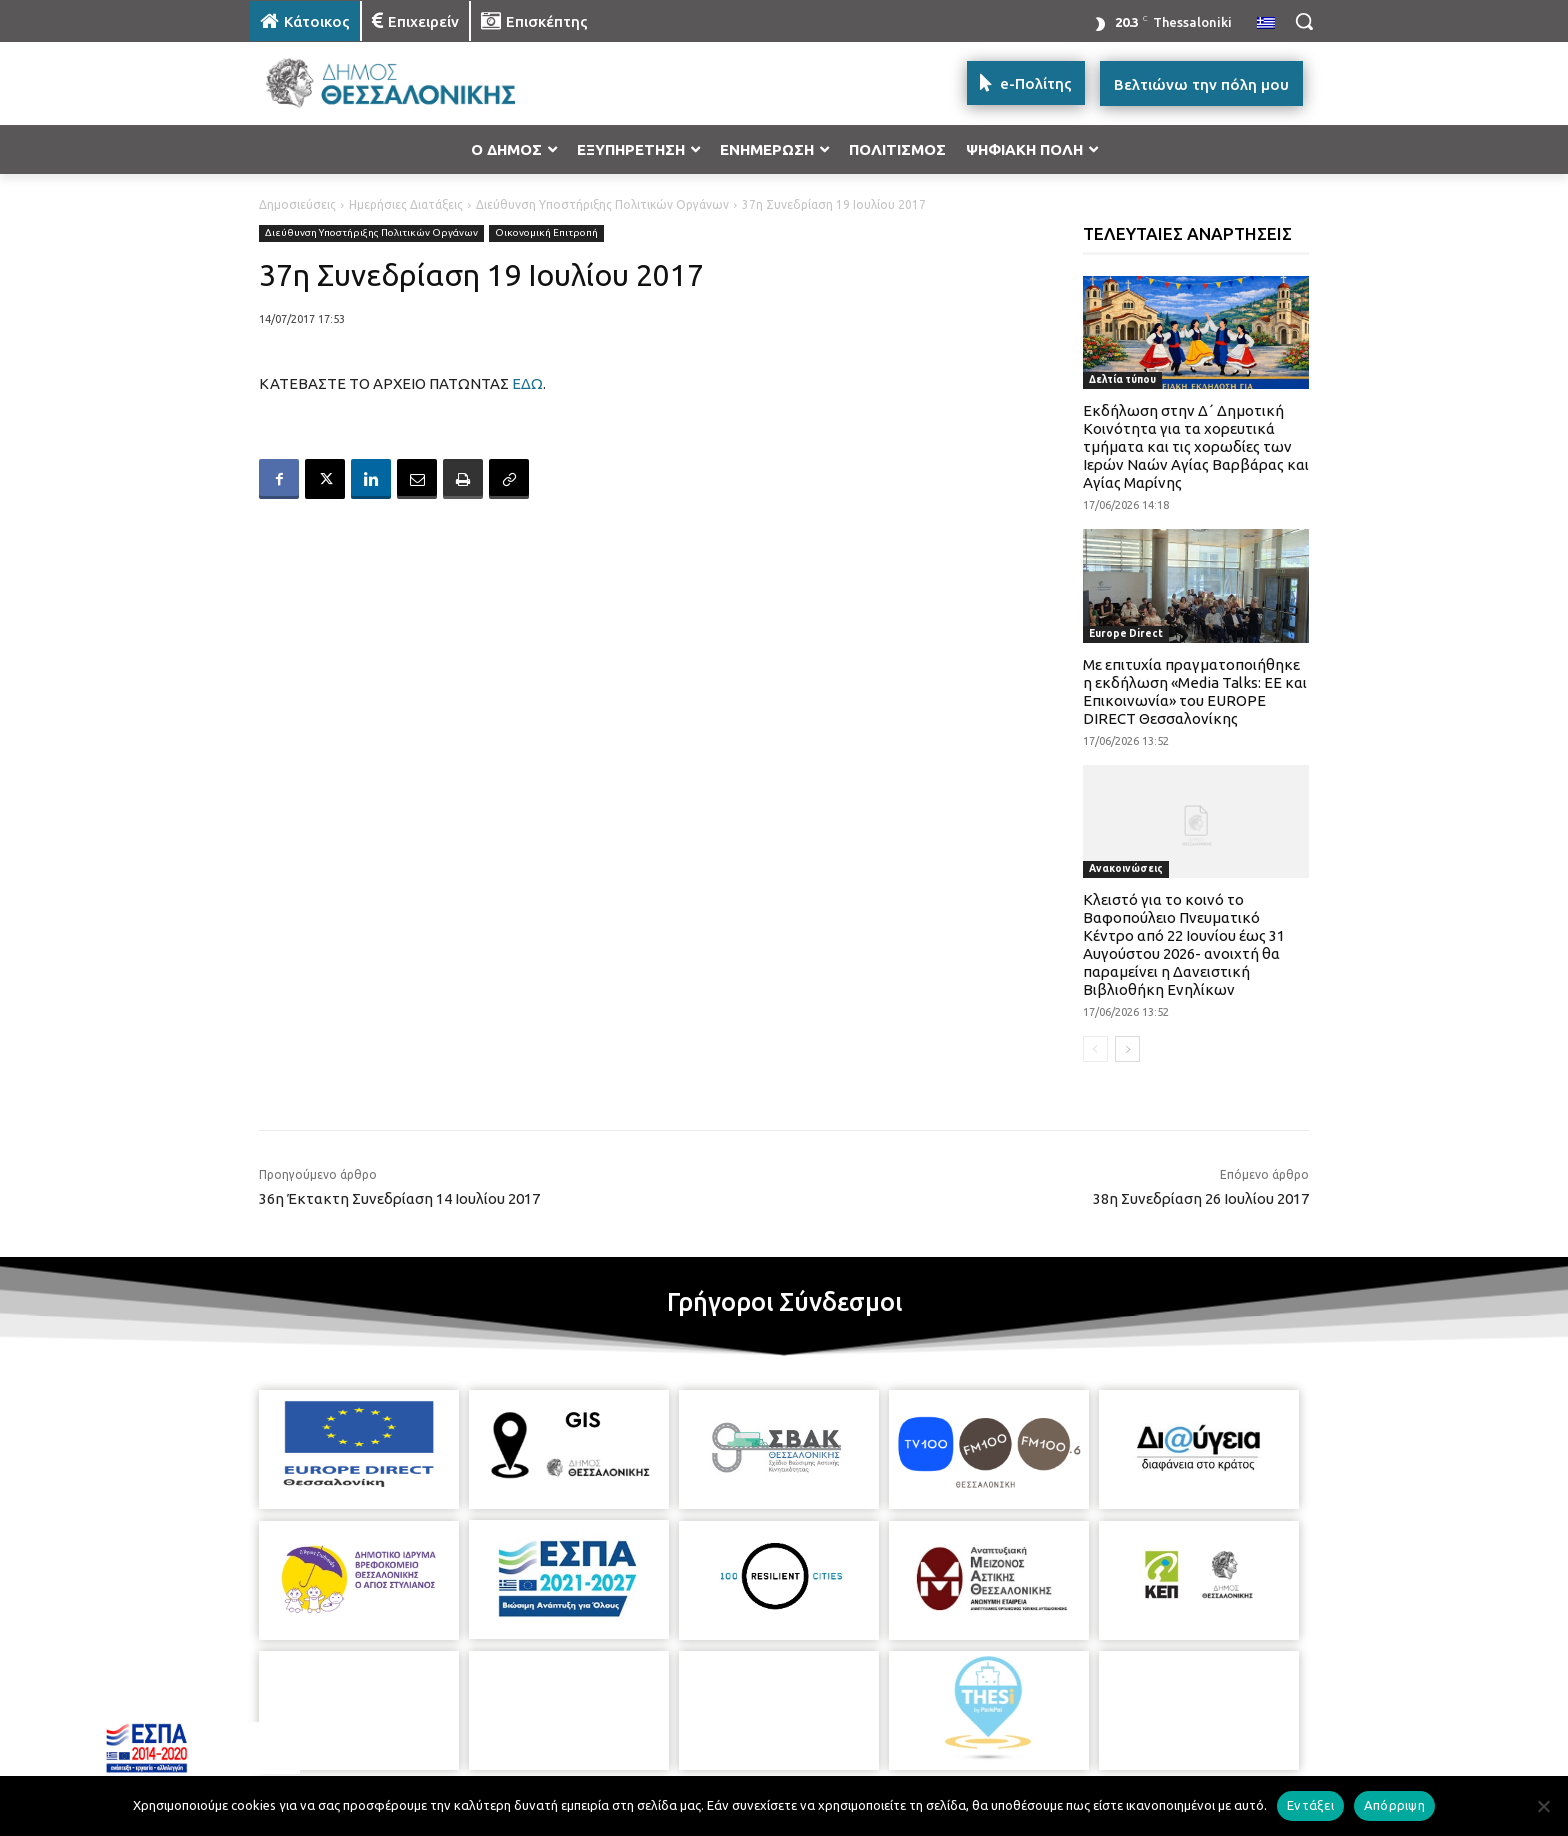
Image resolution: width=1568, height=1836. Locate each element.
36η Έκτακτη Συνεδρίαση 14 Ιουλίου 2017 (399, 1198)
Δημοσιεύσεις (297, 204)
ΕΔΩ (527, 383)
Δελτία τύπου (1122, 379)
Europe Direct (1126, 633)
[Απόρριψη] (1543, 1806)
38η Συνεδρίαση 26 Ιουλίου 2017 (1201, 1198)
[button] (1304, 21)
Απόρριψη (1394, 1805)
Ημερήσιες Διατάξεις (406, 204)
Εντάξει (1310, 1805)
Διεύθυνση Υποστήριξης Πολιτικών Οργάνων (602, 204)
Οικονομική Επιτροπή (546, 233)
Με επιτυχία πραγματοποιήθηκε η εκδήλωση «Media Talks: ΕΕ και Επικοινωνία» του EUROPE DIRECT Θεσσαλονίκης (1195, 691)
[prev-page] (1095, 1049)
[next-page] (1127, 1049)
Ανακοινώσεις (1126, 868)
